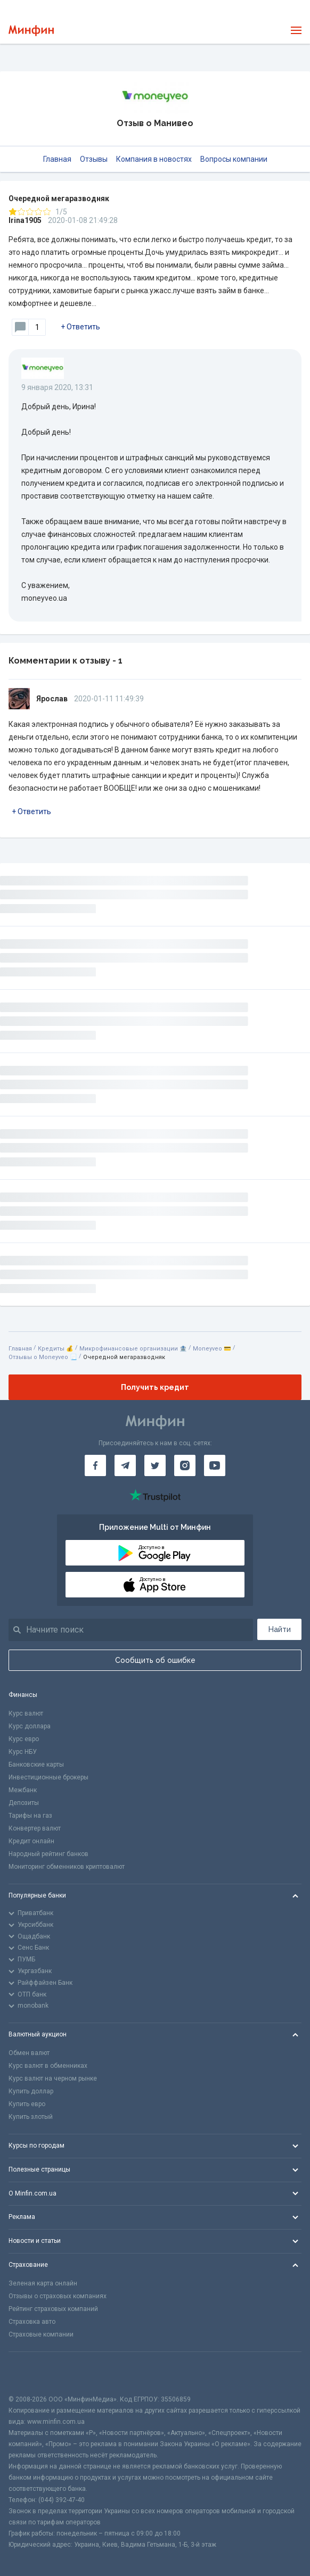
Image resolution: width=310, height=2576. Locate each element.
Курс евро (24, 1739)
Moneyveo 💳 (212, 1348)
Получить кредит (155, 1387)
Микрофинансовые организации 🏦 (133, 1348)
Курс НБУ (23, 1751)
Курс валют (26, 1713)
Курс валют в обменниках (48, 2065)
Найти (279, 1629)
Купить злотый (31, 2117)
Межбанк (23, 1790)
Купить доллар (31, 2091)
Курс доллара (30, 1726)
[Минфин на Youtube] (214, 1465)
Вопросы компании (233, 159)
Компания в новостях (154, 159)
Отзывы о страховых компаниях (58, 2296)
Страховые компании (41, 2334)
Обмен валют (29, 2053)
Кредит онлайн (31, 1841)
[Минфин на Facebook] (95, 1465)
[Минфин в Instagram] (184, 1465)
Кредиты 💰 (56, 1348)
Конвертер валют (35, 1828)
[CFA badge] (32, 2373)
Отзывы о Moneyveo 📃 (43, 1357)
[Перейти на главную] (31, 30)
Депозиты (24, 1803)
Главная (57, 159)
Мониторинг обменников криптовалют (67, 1866)
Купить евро (27, 2104)
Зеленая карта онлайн (43, 2283)
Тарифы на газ (30, 1815)
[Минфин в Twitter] (155, 1465)
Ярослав (52, 698)
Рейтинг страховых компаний (53, 2309)
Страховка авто (32, 2321)
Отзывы (94, 159)
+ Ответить (80, 326)
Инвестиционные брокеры (48, 1777)
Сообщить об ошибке (155, 1660)
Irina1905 (25, 220)
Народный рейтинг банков (48, 1854)
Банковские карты (36, 1764)
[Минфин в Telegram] (125, 1465)
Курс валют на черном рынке (53, 2078)
